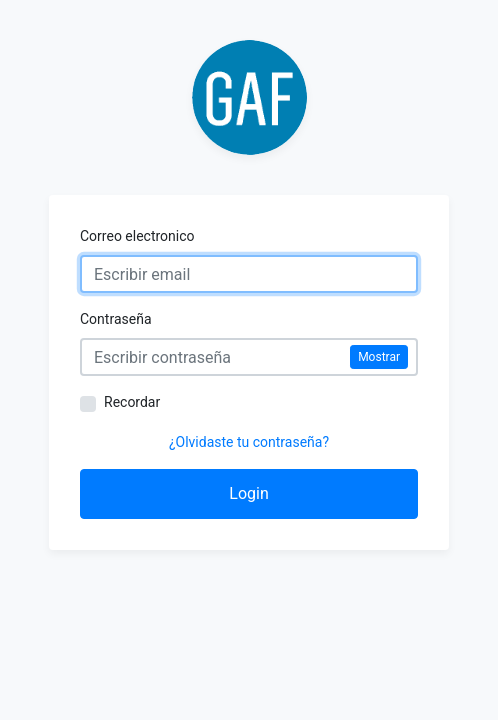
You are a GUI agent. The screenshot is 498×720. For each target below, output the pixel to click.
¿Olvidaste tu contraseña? (249, 442)
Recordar (132, 402)
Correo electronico (137, 236)
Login (248, 493)
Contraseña (116, 319)
